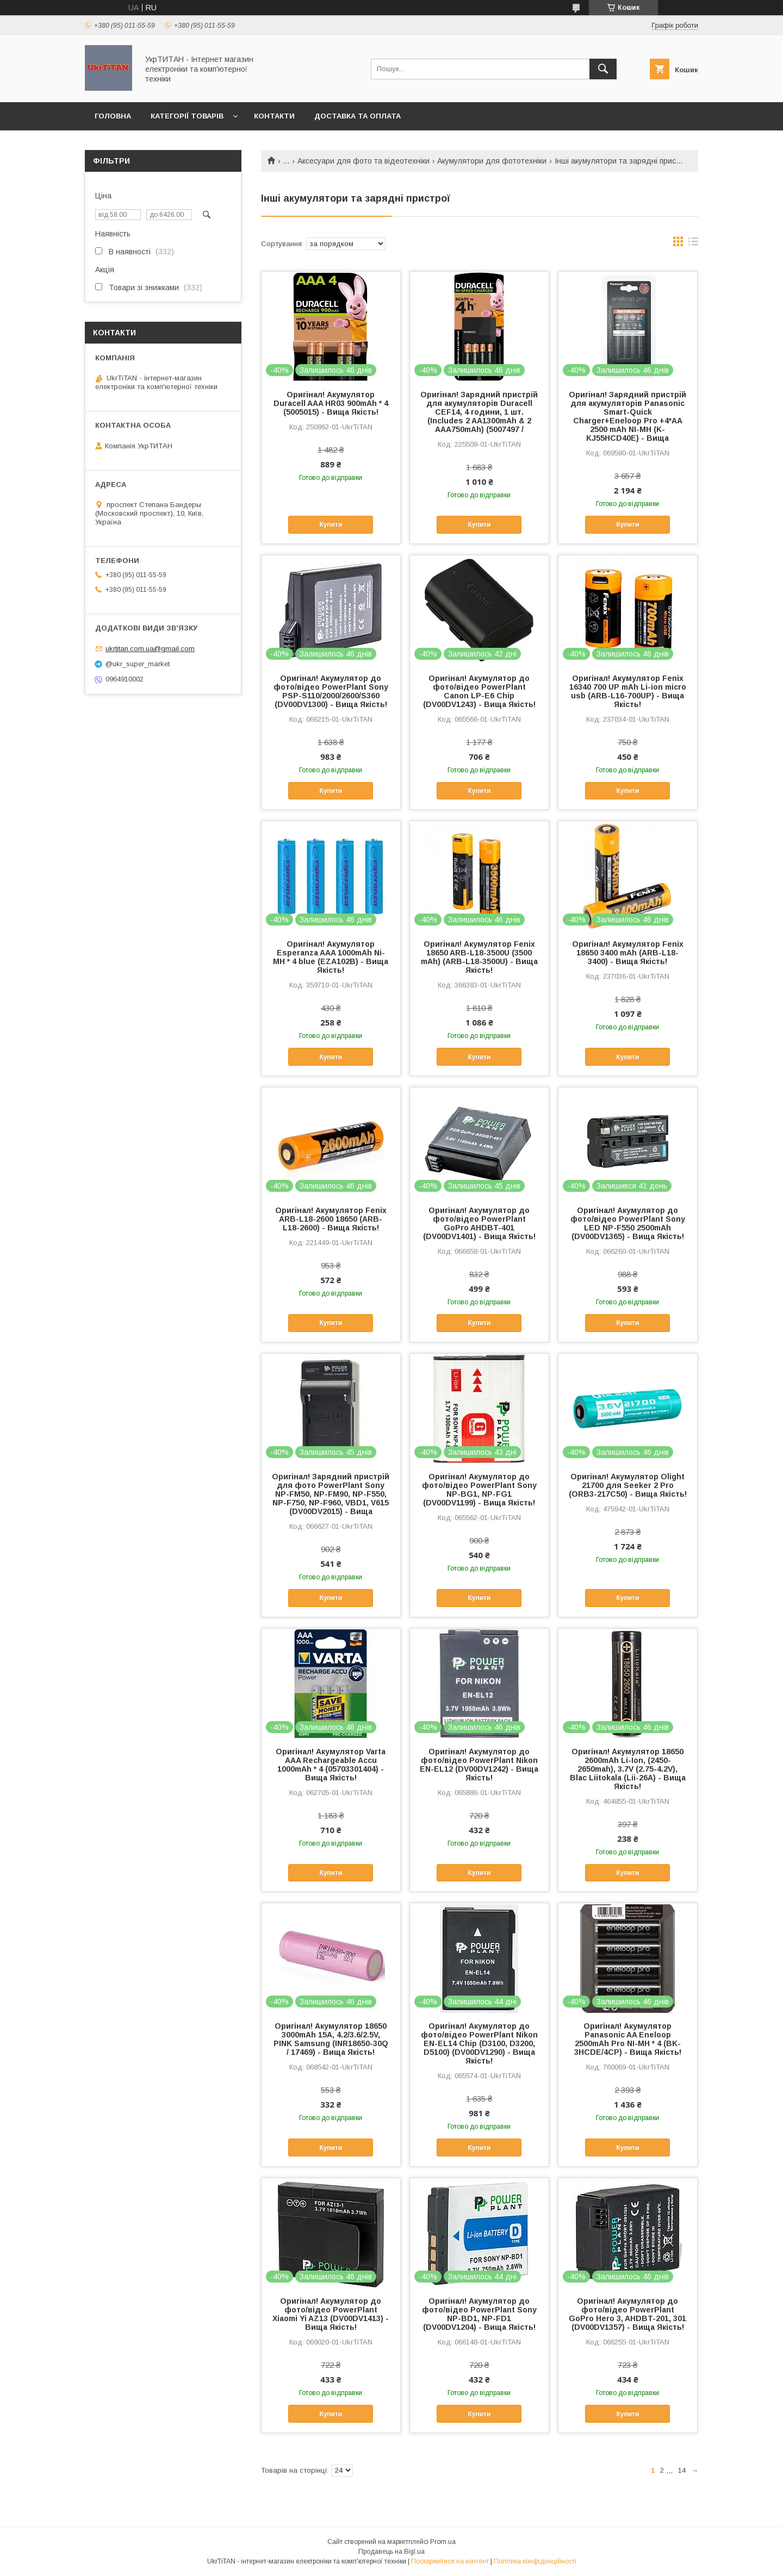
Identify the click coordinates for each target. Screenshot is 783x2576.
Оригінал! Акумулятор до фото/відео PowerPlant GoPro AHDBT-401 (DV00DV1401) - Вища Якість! (479, 1223)
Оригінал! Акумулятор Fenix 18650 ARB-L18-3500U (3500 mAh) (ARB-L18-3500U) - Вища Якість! (479, 957)
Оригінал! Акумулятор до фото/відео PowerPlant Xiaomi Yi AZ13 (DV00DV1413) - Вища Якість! (330, 2314)
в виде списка (693, 244)
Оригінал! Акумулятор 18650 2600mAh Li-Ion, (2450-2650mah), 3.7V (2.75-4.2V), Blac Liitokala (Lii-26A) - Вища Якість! (628, 1769)
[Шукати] (603, 69)
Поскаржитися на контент (450, 2561)
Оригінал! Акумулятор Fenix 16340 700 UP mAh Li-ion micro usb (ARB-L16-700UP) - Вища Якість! (627, 691)
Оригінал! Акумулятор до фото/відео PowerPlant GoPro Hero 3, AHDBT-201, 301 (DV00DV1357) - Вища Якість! (627, 2314)
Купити (330, 524)
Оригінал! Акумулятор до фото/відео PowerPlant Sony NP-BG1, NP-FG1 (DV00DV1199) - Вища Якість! (479, 1489)
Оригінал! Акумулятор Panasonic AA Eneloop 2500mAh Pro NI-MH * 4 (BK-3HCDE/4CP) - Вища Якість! (627, 2039)
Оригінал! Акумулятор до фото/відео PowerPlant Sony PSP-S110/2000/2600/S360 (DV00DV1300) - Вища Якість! (331, 691)
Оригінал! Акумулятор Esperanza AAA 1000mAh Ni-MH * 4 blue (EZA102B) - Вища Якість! (330, 957)
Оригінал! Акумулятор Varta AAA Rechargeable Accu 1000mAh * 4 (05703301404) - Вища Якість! (331, 1764)
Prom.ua (443, 2542)
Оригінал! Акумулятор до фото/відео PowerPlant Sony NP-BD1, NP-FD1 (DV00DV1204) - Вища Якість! (479, 2314)
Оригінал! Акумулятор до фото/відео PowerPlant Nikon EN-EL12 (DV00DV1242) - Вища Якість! (479, 1764)
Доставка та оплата (357, 116)
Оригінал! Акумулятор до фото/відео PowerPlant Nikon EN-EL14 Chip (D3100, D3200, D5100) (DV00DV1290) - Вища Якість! (479, 2043)
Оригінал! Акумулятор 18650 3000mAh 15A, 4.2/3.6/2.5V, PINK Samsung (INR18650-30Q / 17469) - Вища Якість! (331, 2039)
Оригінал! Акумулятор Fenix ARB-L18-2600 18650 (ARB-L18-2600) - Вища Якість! (331, 1219)
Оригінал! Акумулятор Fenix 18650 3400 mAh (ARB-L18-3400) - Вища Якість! (627, 953)
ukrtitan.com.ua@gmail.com (150, 649)
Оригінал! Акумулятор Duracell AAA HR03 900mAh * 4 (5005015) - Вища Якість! (331, 403)
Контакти (274, 116)
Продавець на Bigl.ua (391, 2551)
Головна (113, 116)
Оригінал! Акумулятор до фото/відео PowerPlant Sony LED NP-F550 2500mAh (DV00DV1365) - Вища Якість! (627, 1223)
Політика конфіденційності (535, 2561)
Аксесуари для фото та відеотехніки (363, 161)
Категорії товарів (187, 116)
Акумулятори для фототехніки (491, 161)
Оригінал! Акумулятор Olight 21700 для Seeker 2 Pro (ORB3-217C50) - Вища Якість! (628, 1485)
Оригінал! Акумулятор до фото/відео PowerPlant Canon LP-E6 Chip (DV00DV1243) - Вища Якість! (479, 691)
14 (682, 2470)
